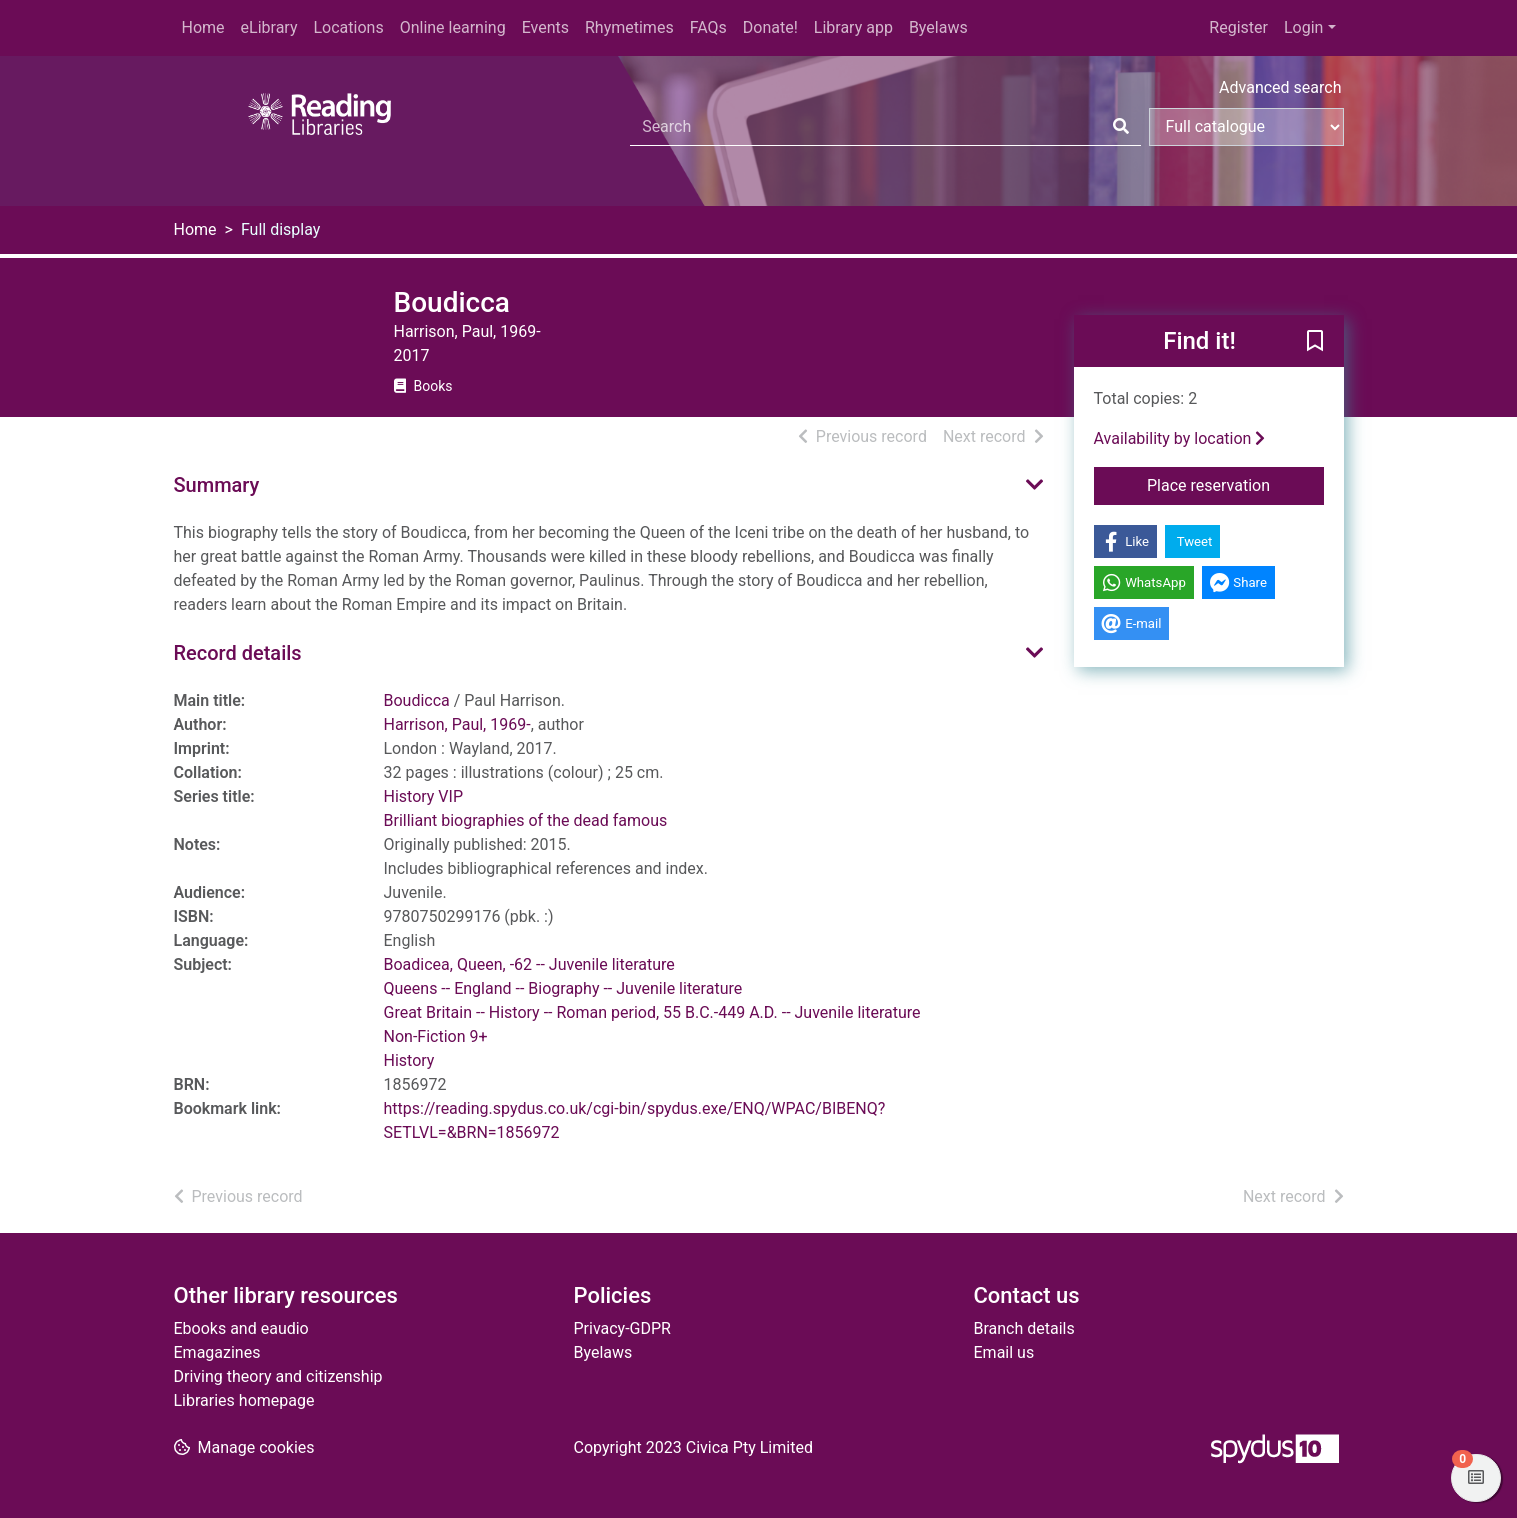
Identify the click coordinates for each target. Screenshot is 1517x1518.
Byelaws (938, 27)
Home (203, 27)
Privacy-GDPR (622, 1328)
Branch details (1024, 1328)
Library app (853, 27)
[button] (1315, 342)
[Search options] (1246, 127)
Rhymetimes (629, 27)
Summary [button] (217, 485)
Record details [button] (238, 653)
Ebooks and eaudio (241, 1328)
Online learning (453, 27)
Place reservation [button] (1235, 484)
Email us (1004, 1352)
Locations (348, 27)
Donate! (770, 27)
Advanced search (1280, 87)
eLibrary (269, 27)
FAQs (708, 27)
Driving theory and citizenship (278, 1376)
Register (1238, 27)
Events (545, 27)
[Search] (1121, 127)
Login (1303, 27)
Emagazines (217, 1352)
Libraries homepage (244, 1400)
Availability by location (1180, 438)
